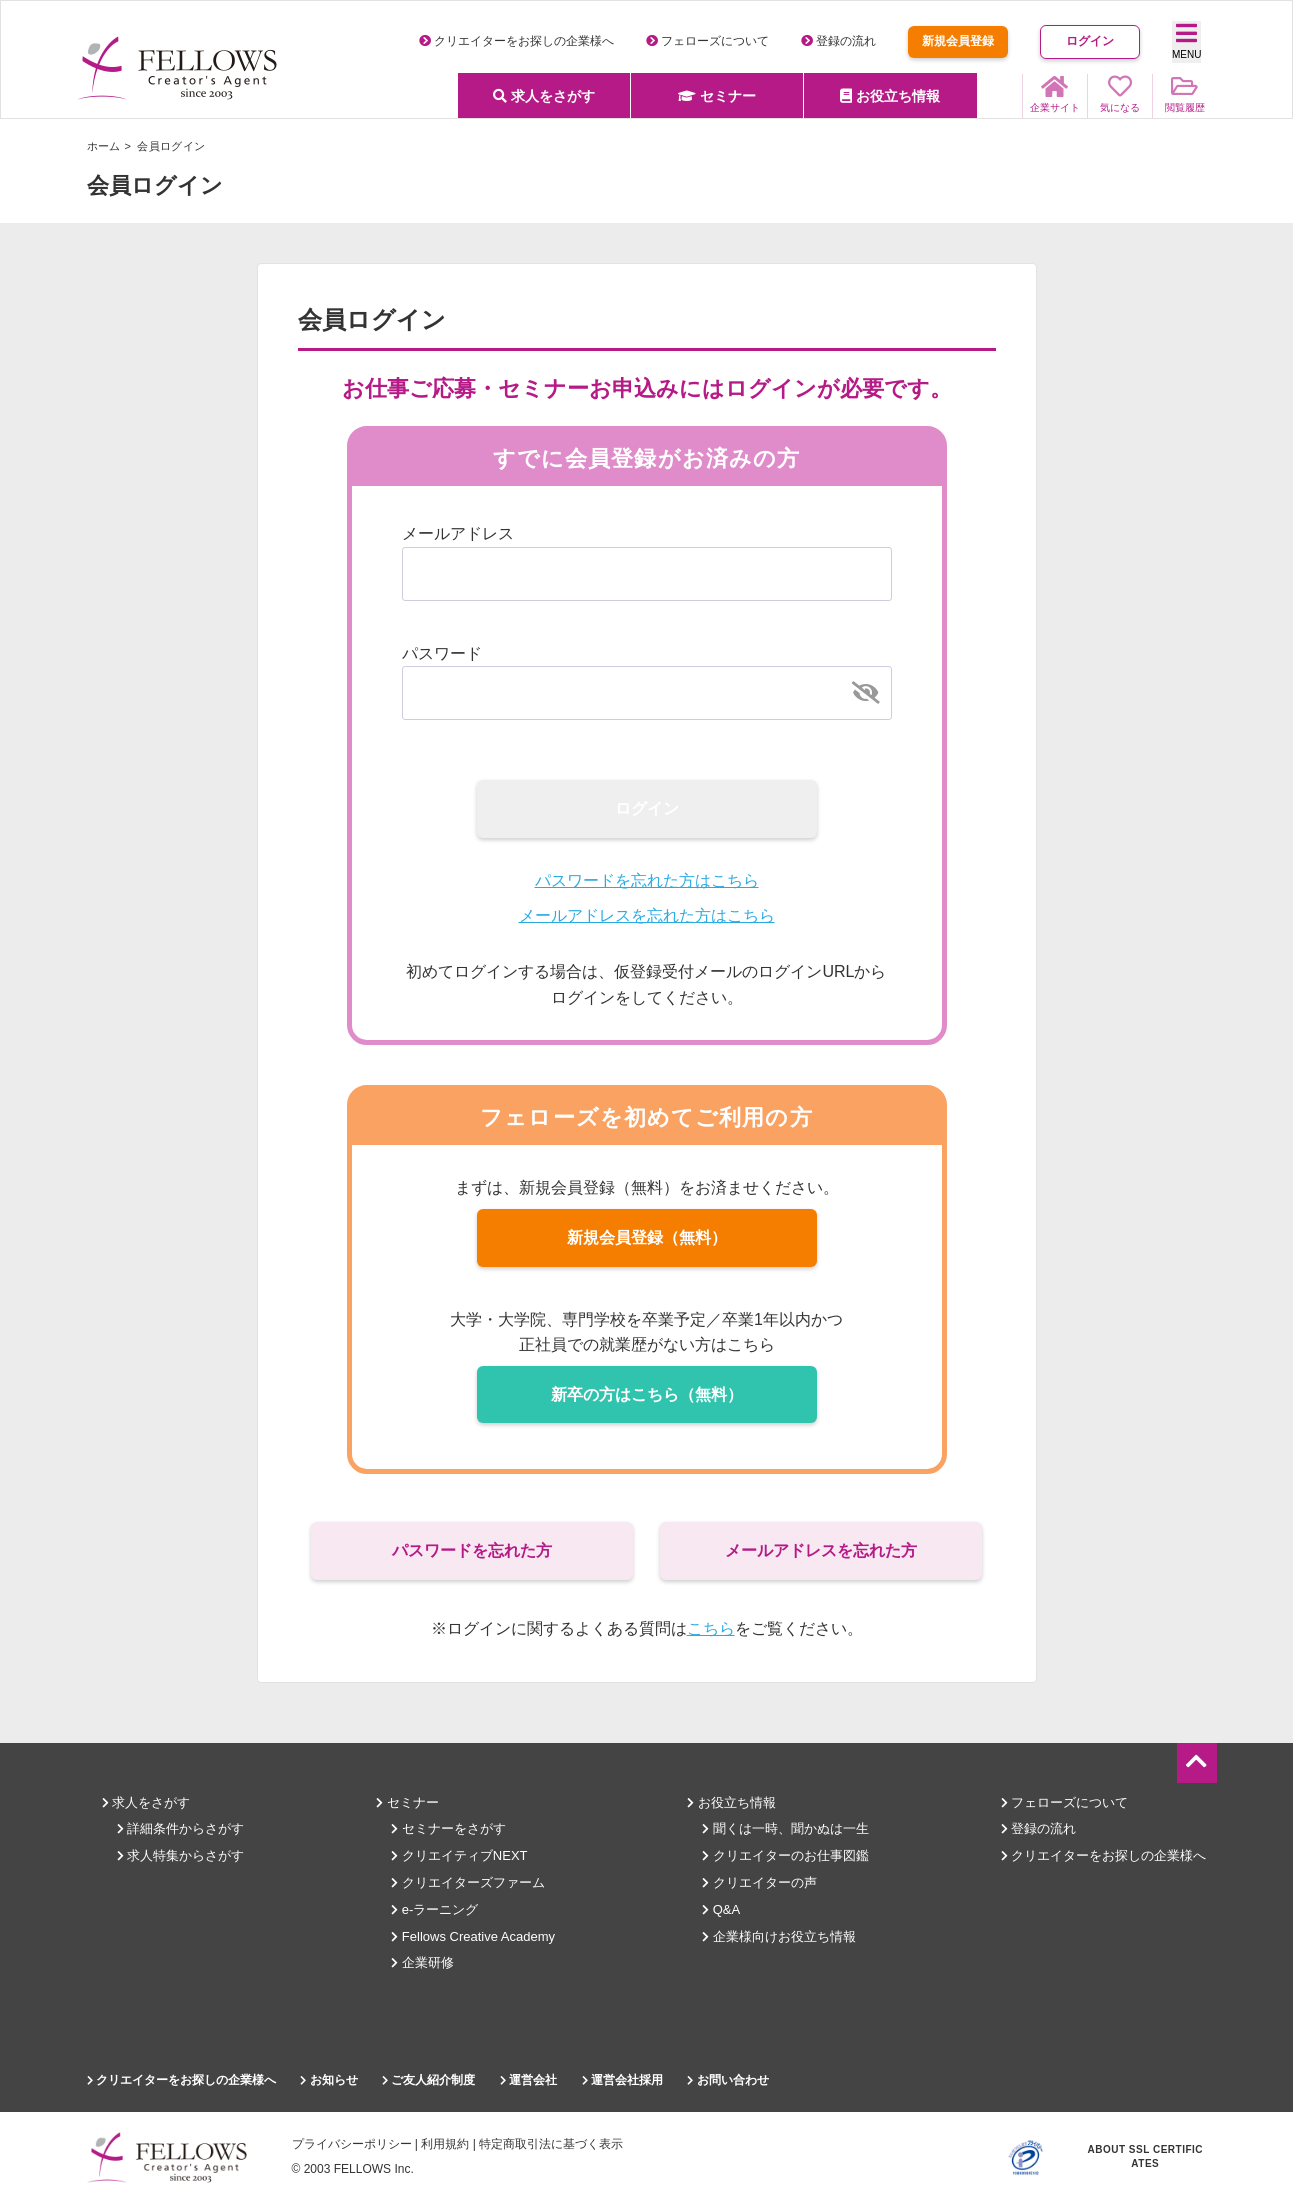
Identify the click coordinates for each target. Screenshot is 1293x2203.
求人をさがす (544, 96)
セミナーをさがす (448, 1828)
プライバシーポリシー (352, 2144)
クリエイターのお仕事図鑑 (785, 1855)
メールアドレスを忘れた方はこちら (647, 915)
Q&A (721, 1909)
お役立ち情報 (890, 96)
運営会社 (528, 2080)
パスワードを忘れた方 (472, 1550)
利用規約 (445, 2144)
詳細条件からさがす (181, 1828)
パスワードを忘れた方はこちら (647, 880)
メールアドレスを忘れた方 (821, 1550)
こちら (711, 1628)
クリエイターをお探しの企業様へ (516, 41)
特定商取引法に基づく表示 (551, 2144)
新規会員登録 (958, 41)
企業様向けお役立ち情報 (779, 1936)
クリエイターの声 (759, 1882)
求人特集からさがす (181, 1855)
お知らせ (328, 2080)
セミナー (717, 96)
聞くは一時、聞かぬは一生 (785, 1828)
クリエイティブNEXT (459, 1855)
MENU (1186, 40)
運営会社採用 (622, 2080)
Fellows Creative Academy (473, 1936)
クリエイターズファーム (468, 1882)
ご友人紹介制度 (428, 2080)
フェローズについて (707, 41)
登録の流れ (838, 41)
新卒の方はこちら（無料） (647, 1394)
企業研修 (422, 1962)
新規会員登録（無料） (647, 1237)
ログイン (1090, 41)
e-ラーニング (434, 1909)
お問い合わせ (727, 2080)
